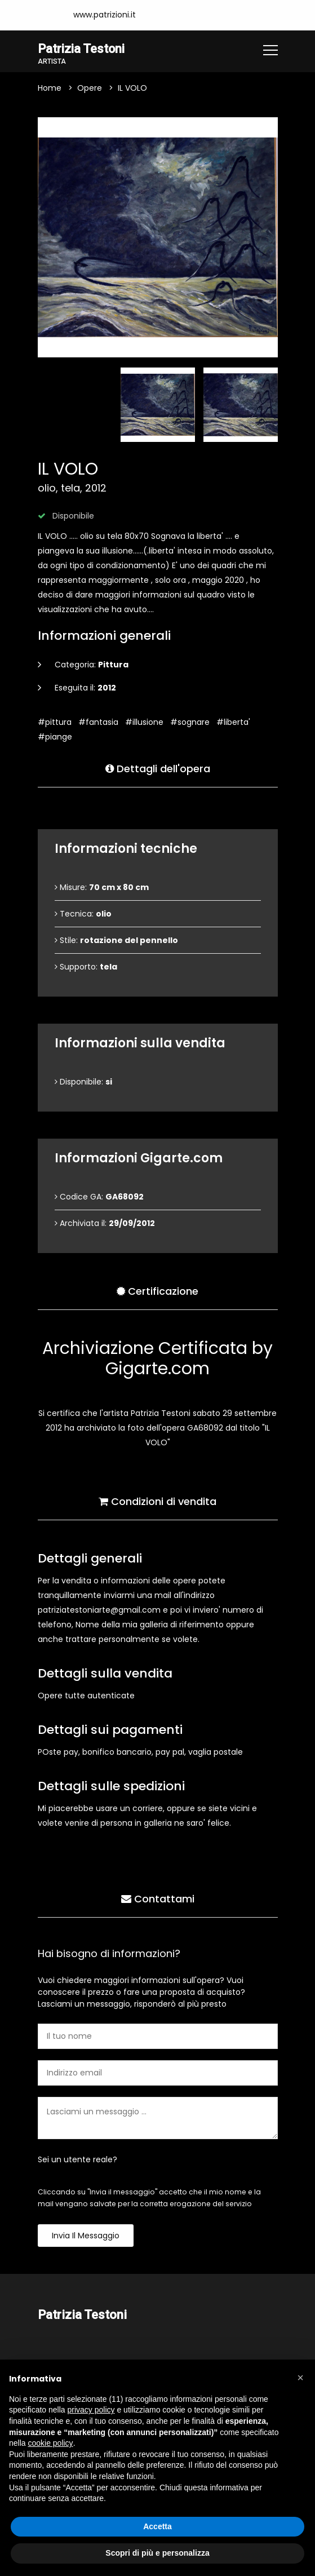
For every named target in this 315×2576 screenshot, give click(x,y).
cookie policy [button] (50, 2442)
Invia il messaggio (85, 2235)
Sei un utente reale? (77, 2159)
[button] (300, 2378)
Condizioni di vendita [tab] (157, 1501)
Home (49, 88)
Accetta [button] (157, 2526)
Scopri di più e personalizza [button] (157, 2552)
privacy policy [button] (91, 2409)
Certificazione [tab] (157, 1290)
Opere (89, 88)
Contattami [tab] (157, 1898)
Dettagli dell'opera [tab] (157, 768)
